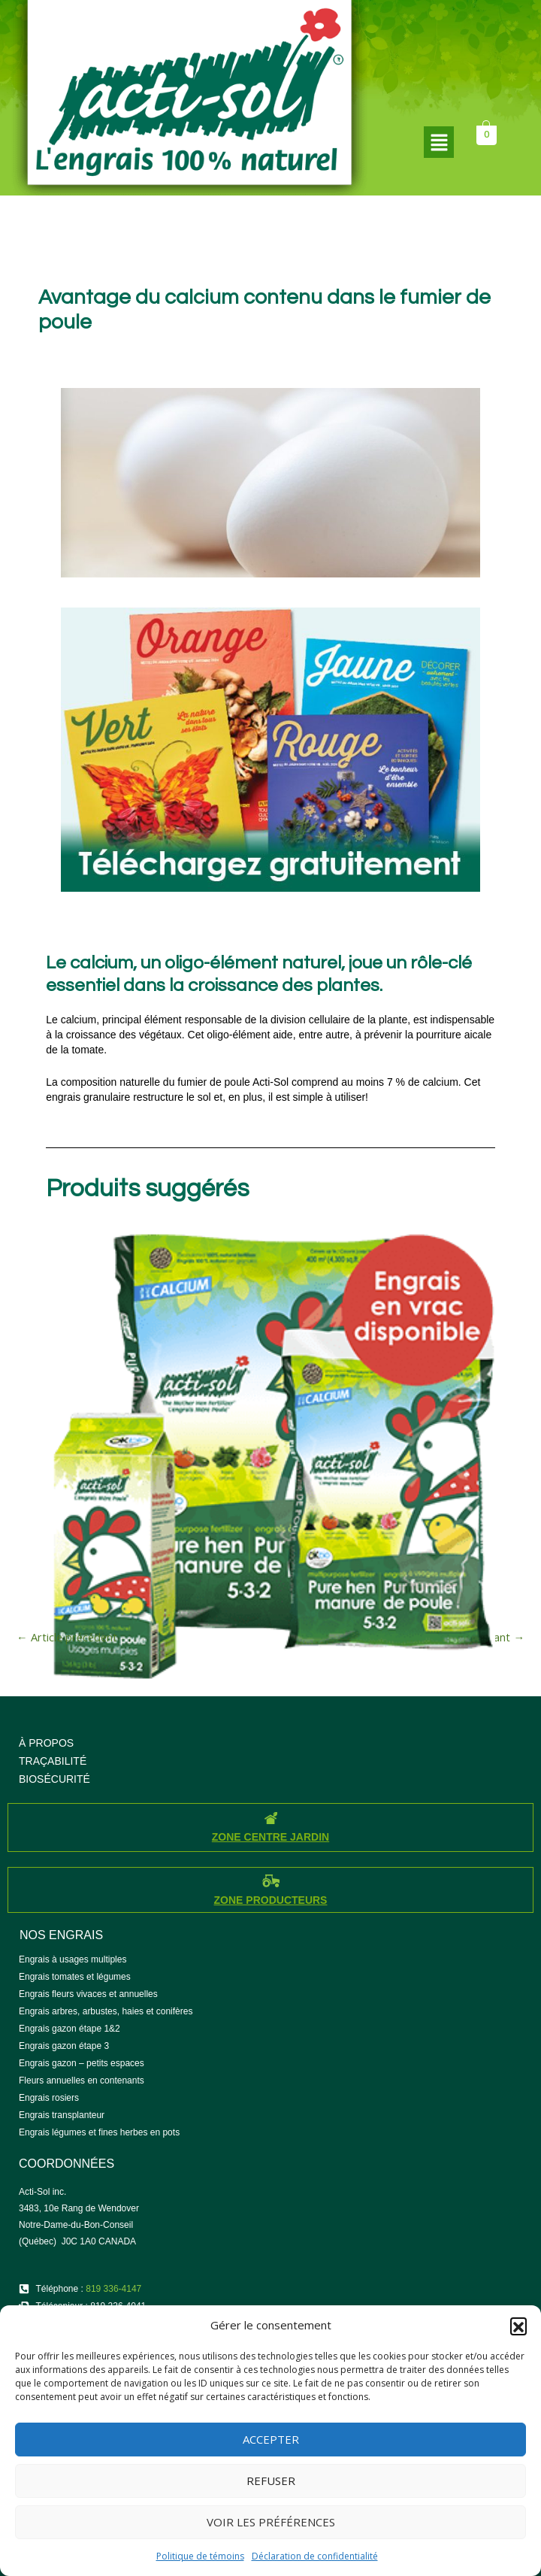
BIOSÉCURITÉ (54, 1779)
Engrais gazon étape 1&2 (69, 2028)
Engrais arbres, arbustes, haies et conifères (105, 2011)
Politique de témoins (200, 2556)
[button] (518, 2325)
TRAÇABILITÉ (52, 1761)
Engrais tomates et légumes (75, 1976)
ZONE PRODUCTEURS (271, 1900)
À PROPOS (46, 1743)
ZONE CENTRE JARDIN (270, 1837)
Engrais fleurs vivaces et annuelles (88, 1994)
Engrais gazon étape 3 (64, 2046)
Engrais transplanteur (61, 2115)
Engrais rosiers (49, 2098)
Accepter (271, 2439)
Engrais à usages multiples (72, 1959)
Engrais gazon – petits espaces (81, 2063)
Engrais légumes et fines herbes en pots (99, 2132)
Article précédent (67, 1636)
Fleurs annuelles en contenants (81, 2080)
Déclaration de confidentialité (315, 2556)
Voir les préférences (271, 2521)
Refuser (270, 2480)
